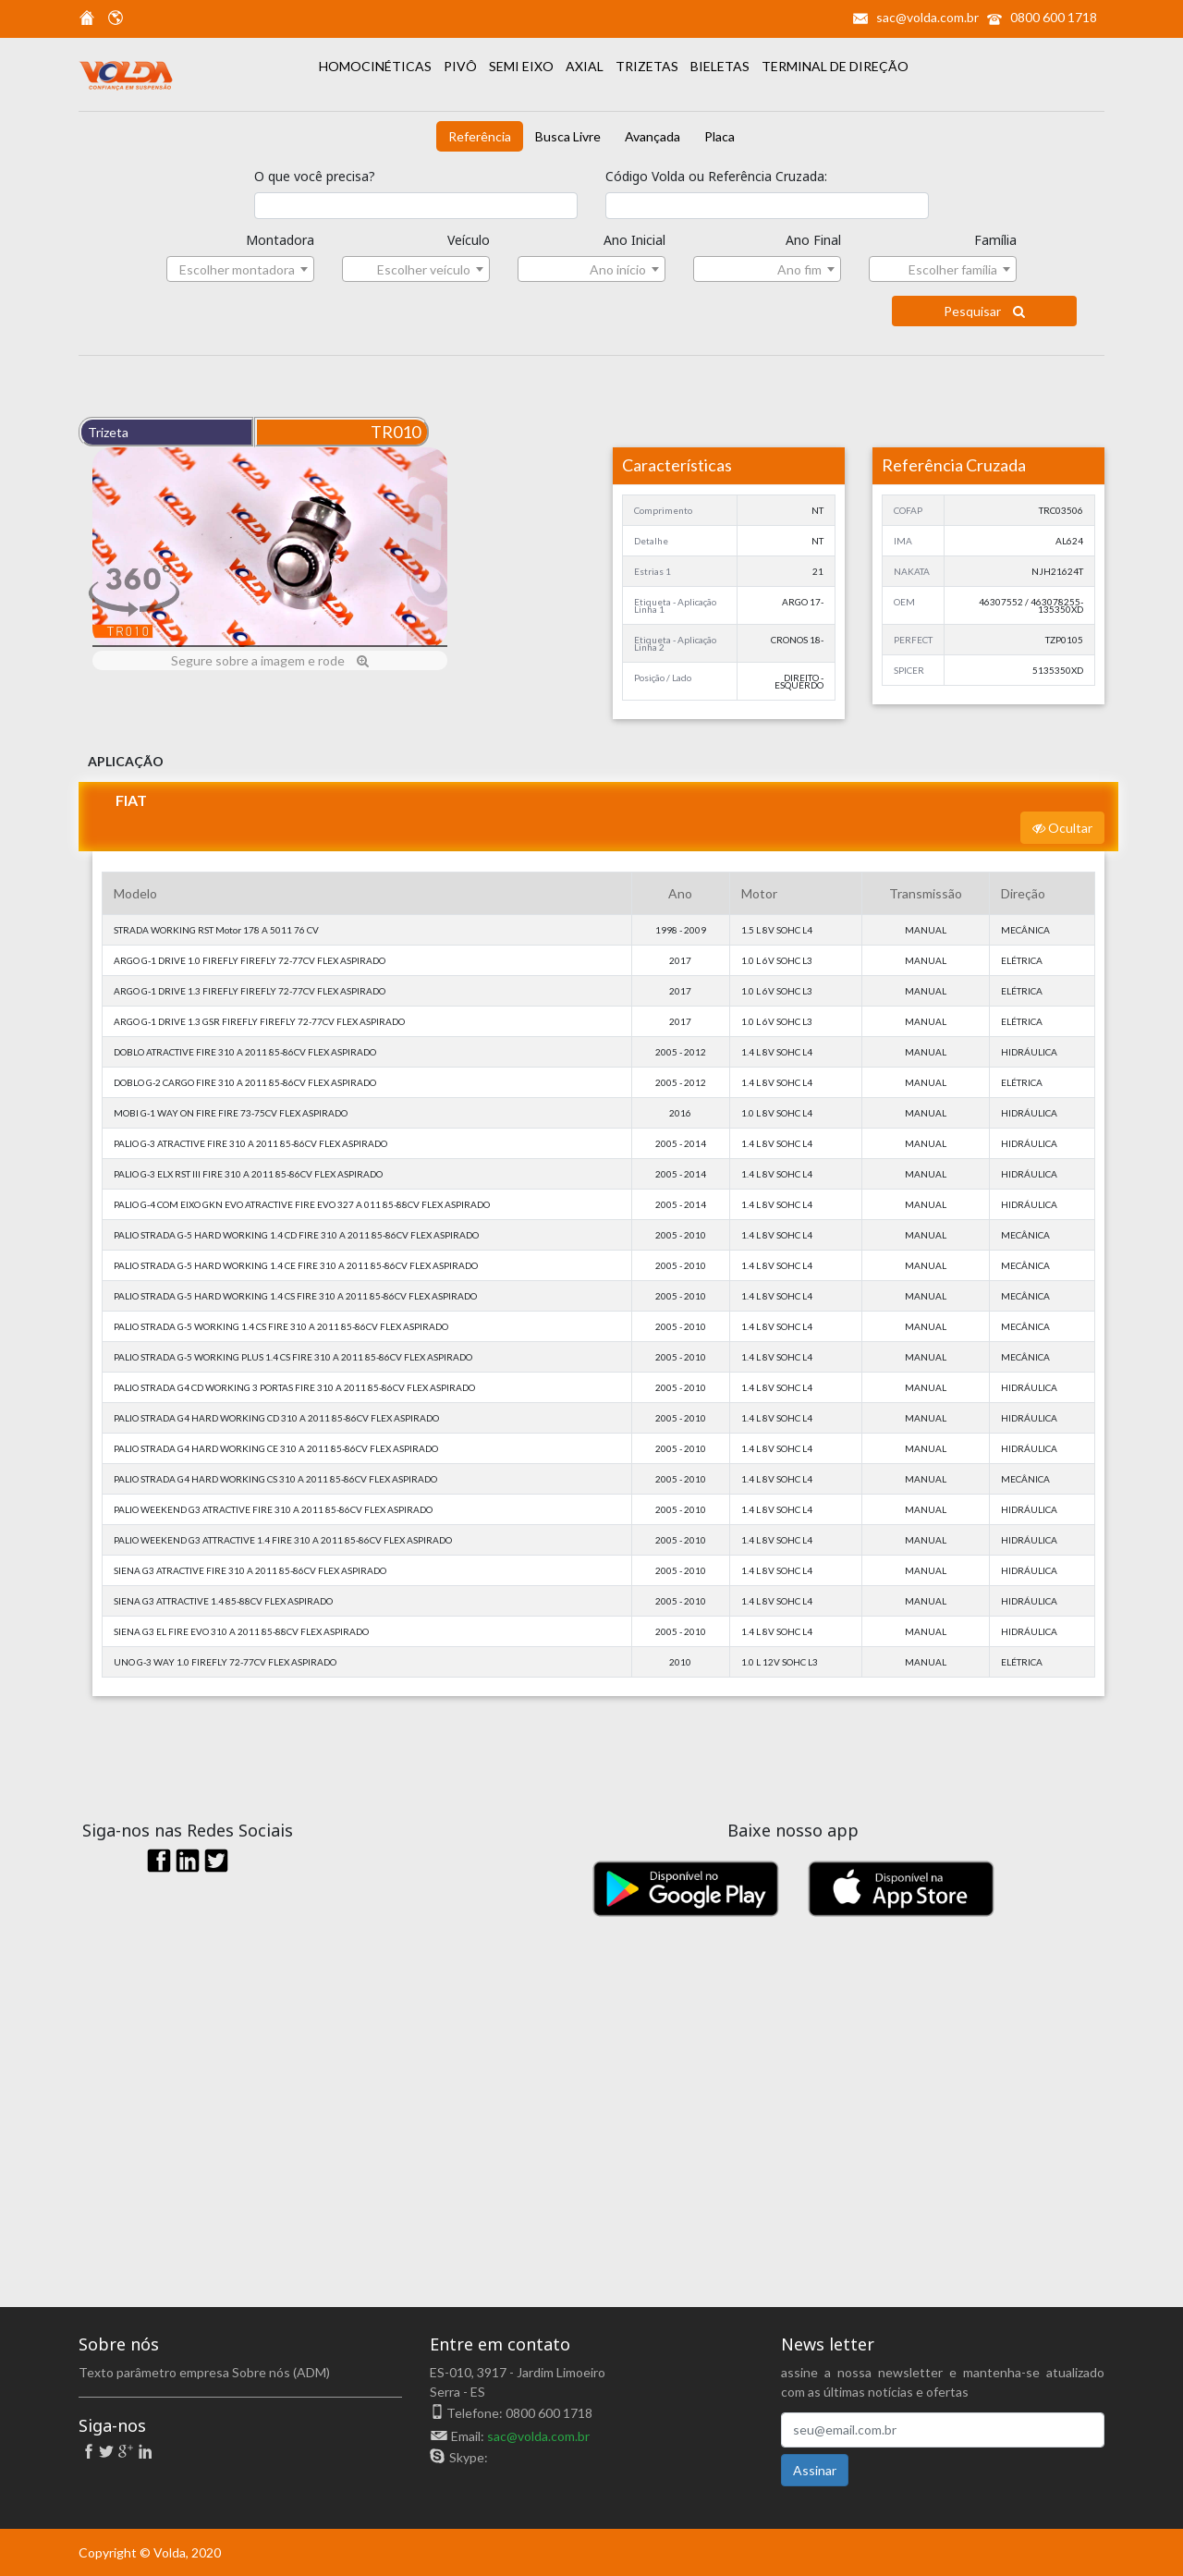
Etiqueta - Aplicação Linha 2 (675, 643)
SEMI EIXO (522, 66)
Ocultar (1062, 828)
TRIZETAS (648, 66)
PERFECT (913, 639)
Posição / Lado (662, 677)
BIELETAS (721, 66)
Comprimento (663, 510)
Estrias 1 (652, 571)
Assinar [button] (814, 2470)
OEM (904, 601)
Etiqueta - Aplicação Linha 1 (675, 605)
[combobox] (240, 269)
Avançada (652, 136)
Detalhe (651, 540)
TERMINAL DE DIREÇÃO (835, 66)
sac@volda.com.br (927, 17)
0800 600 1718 (1053, 17)
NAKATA (912, 571)
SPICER (909, 670)
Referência (479, 136)
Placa (719, 136)
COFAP (908, 510)
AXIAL (586, 66)
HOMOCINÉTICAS (376, 66)
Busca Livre (568, 136)
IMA (903, 540)
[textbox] (240, 270)
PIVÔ (462, 66)
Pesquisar (984, 311)
